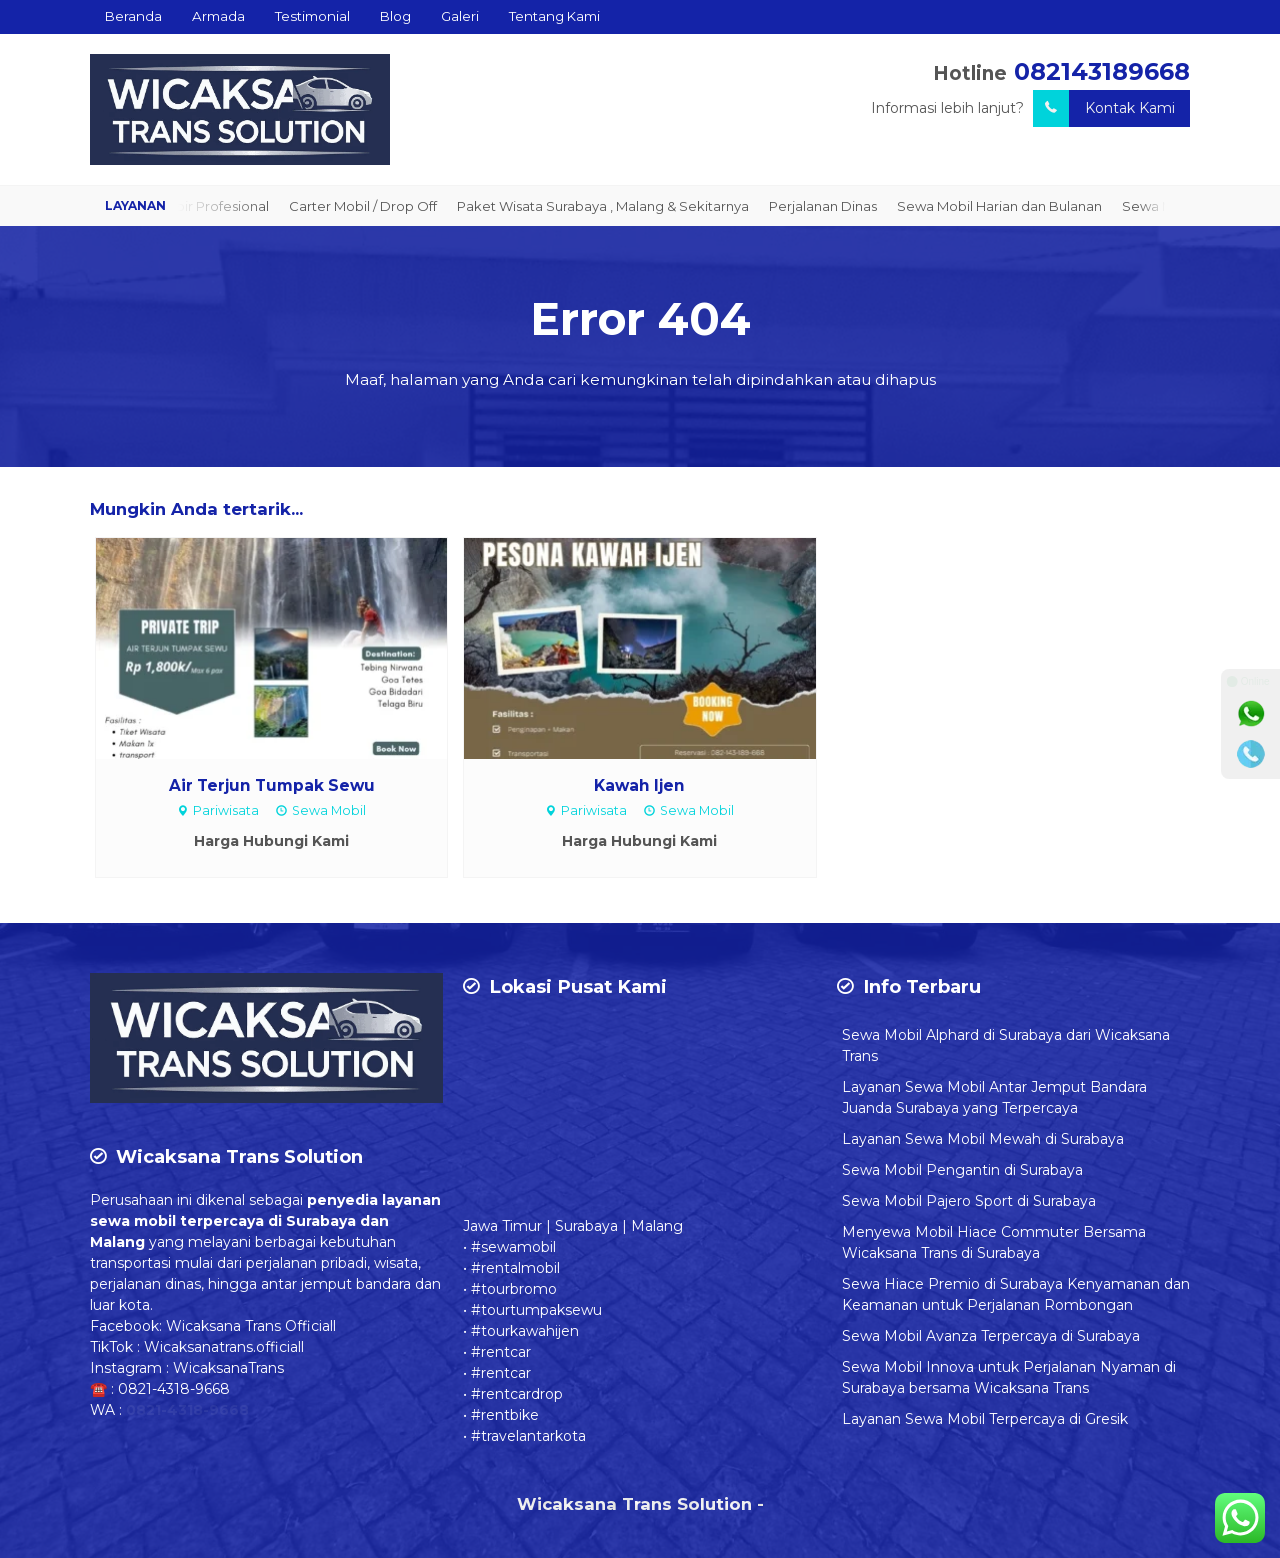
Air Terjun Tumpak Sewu (272, 785)
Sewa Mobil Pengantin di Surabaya (962, 1170)
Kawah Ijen (639, 785)
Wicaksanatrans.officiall (224, 1347)
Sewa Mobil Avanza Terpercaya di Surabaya (991, 1336)
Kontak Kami (1104, 108)
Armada (218, 16)
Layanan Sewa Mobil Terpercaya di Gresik (985, 1419)
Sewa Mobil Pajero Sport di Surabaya (969, 1201)
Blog (395, 16)
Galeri (460, 16)
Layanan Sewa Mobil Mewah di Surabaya (983, 1139)
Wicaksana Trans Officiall (251, 1326)
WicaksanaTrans (228, 1368)
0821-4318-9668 (174, 1389)
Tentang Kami (554, 16)
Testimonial (312, 16)
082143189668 (1102, 71)
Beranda (133, 16)
